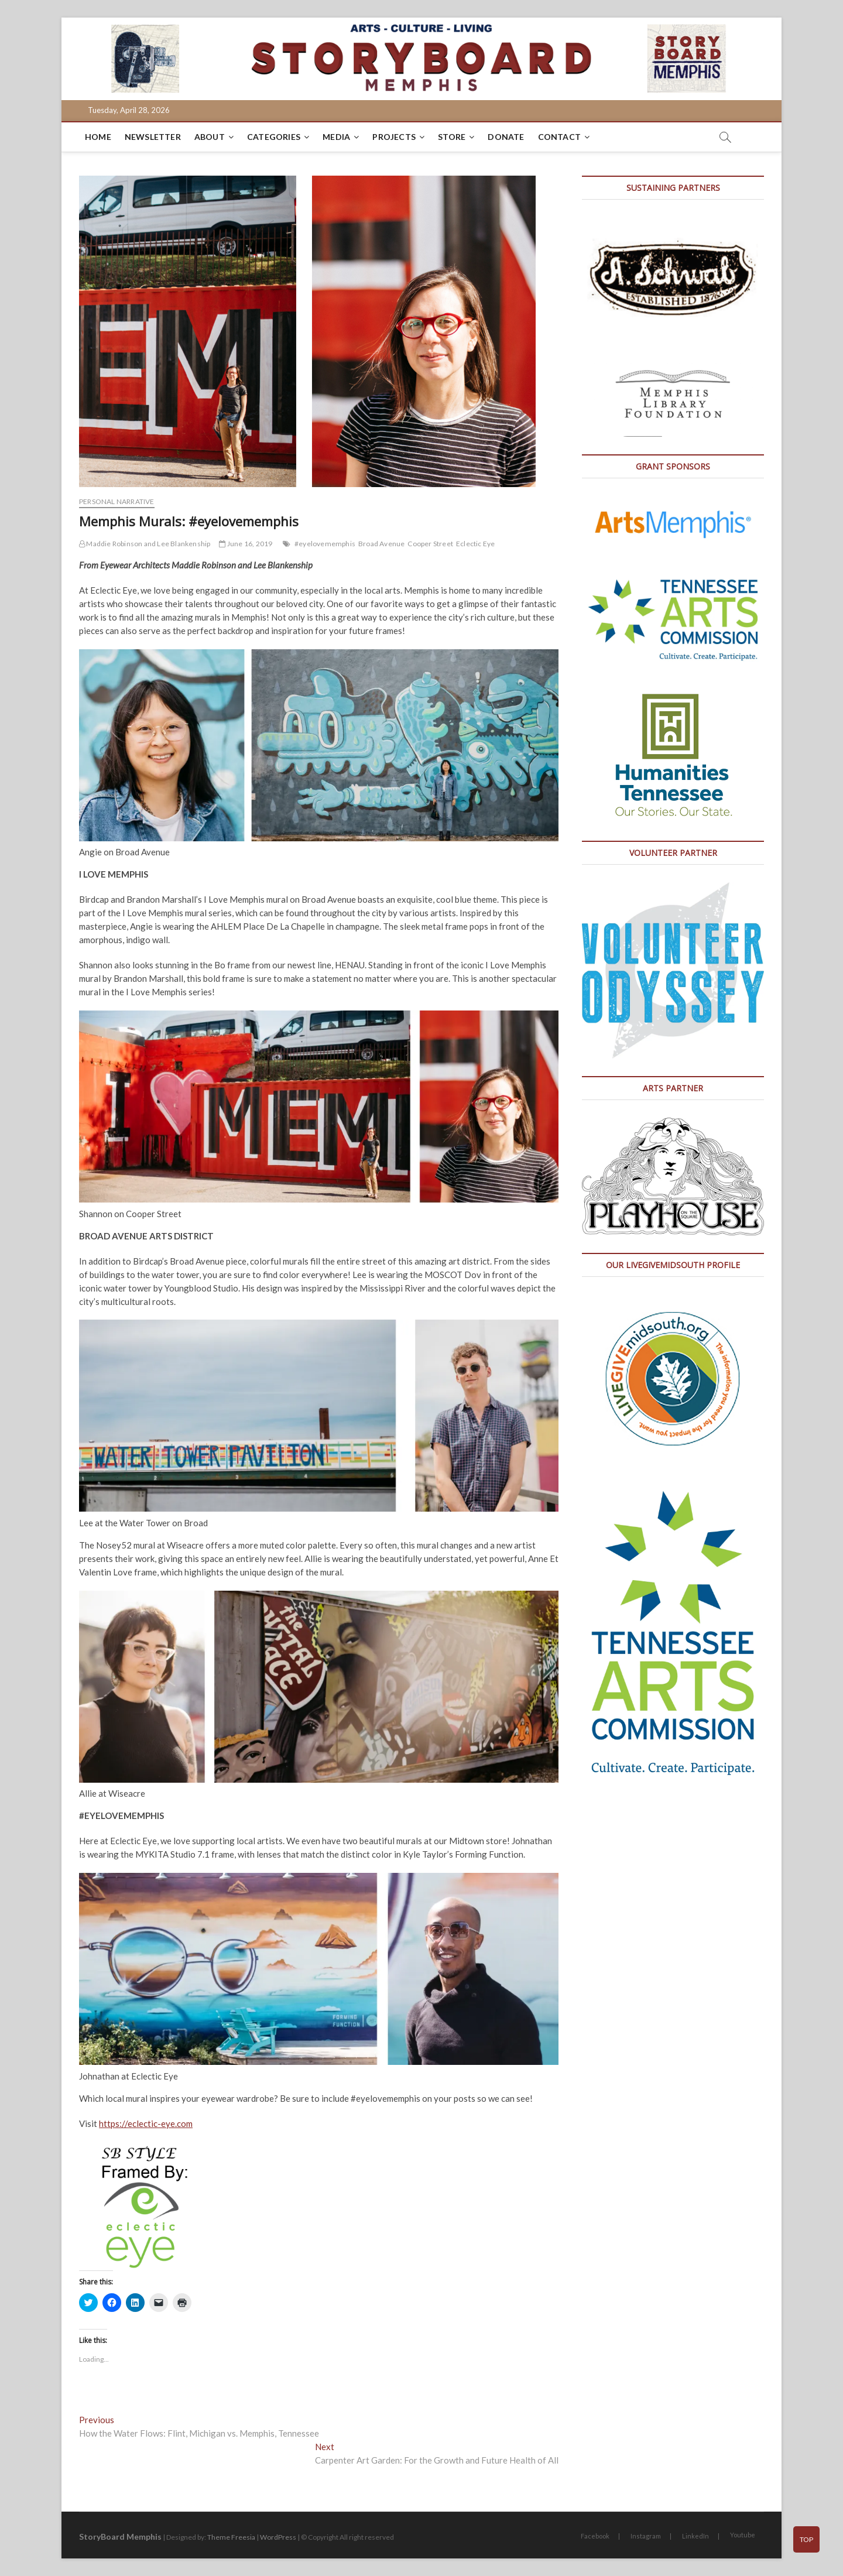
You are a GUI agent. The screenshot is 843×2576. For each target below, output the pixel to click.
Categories (273, 137)
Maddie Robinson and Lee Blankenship (144, 543)
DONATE (506, 137)
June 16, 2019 (245, 543)
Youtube (742, 2535)
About (209, 137)
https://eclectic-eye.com (146, 2123)
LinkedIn (695, 2536)
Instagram (645, 2536)
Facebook (595, 2536)
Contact (559, 137)
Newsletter (153, 137)
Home (98, 137)
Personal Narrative (117, 501)
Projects (394, 137)
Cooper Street (430, 543)
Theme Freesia (231, 2537)
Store (451, 137)
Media (336, 137)
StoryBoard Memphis (120, 2536)
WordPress (278, 2537)
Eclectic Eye (475, 543)
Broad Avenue (381, 543)
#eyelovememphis (324, 543)
